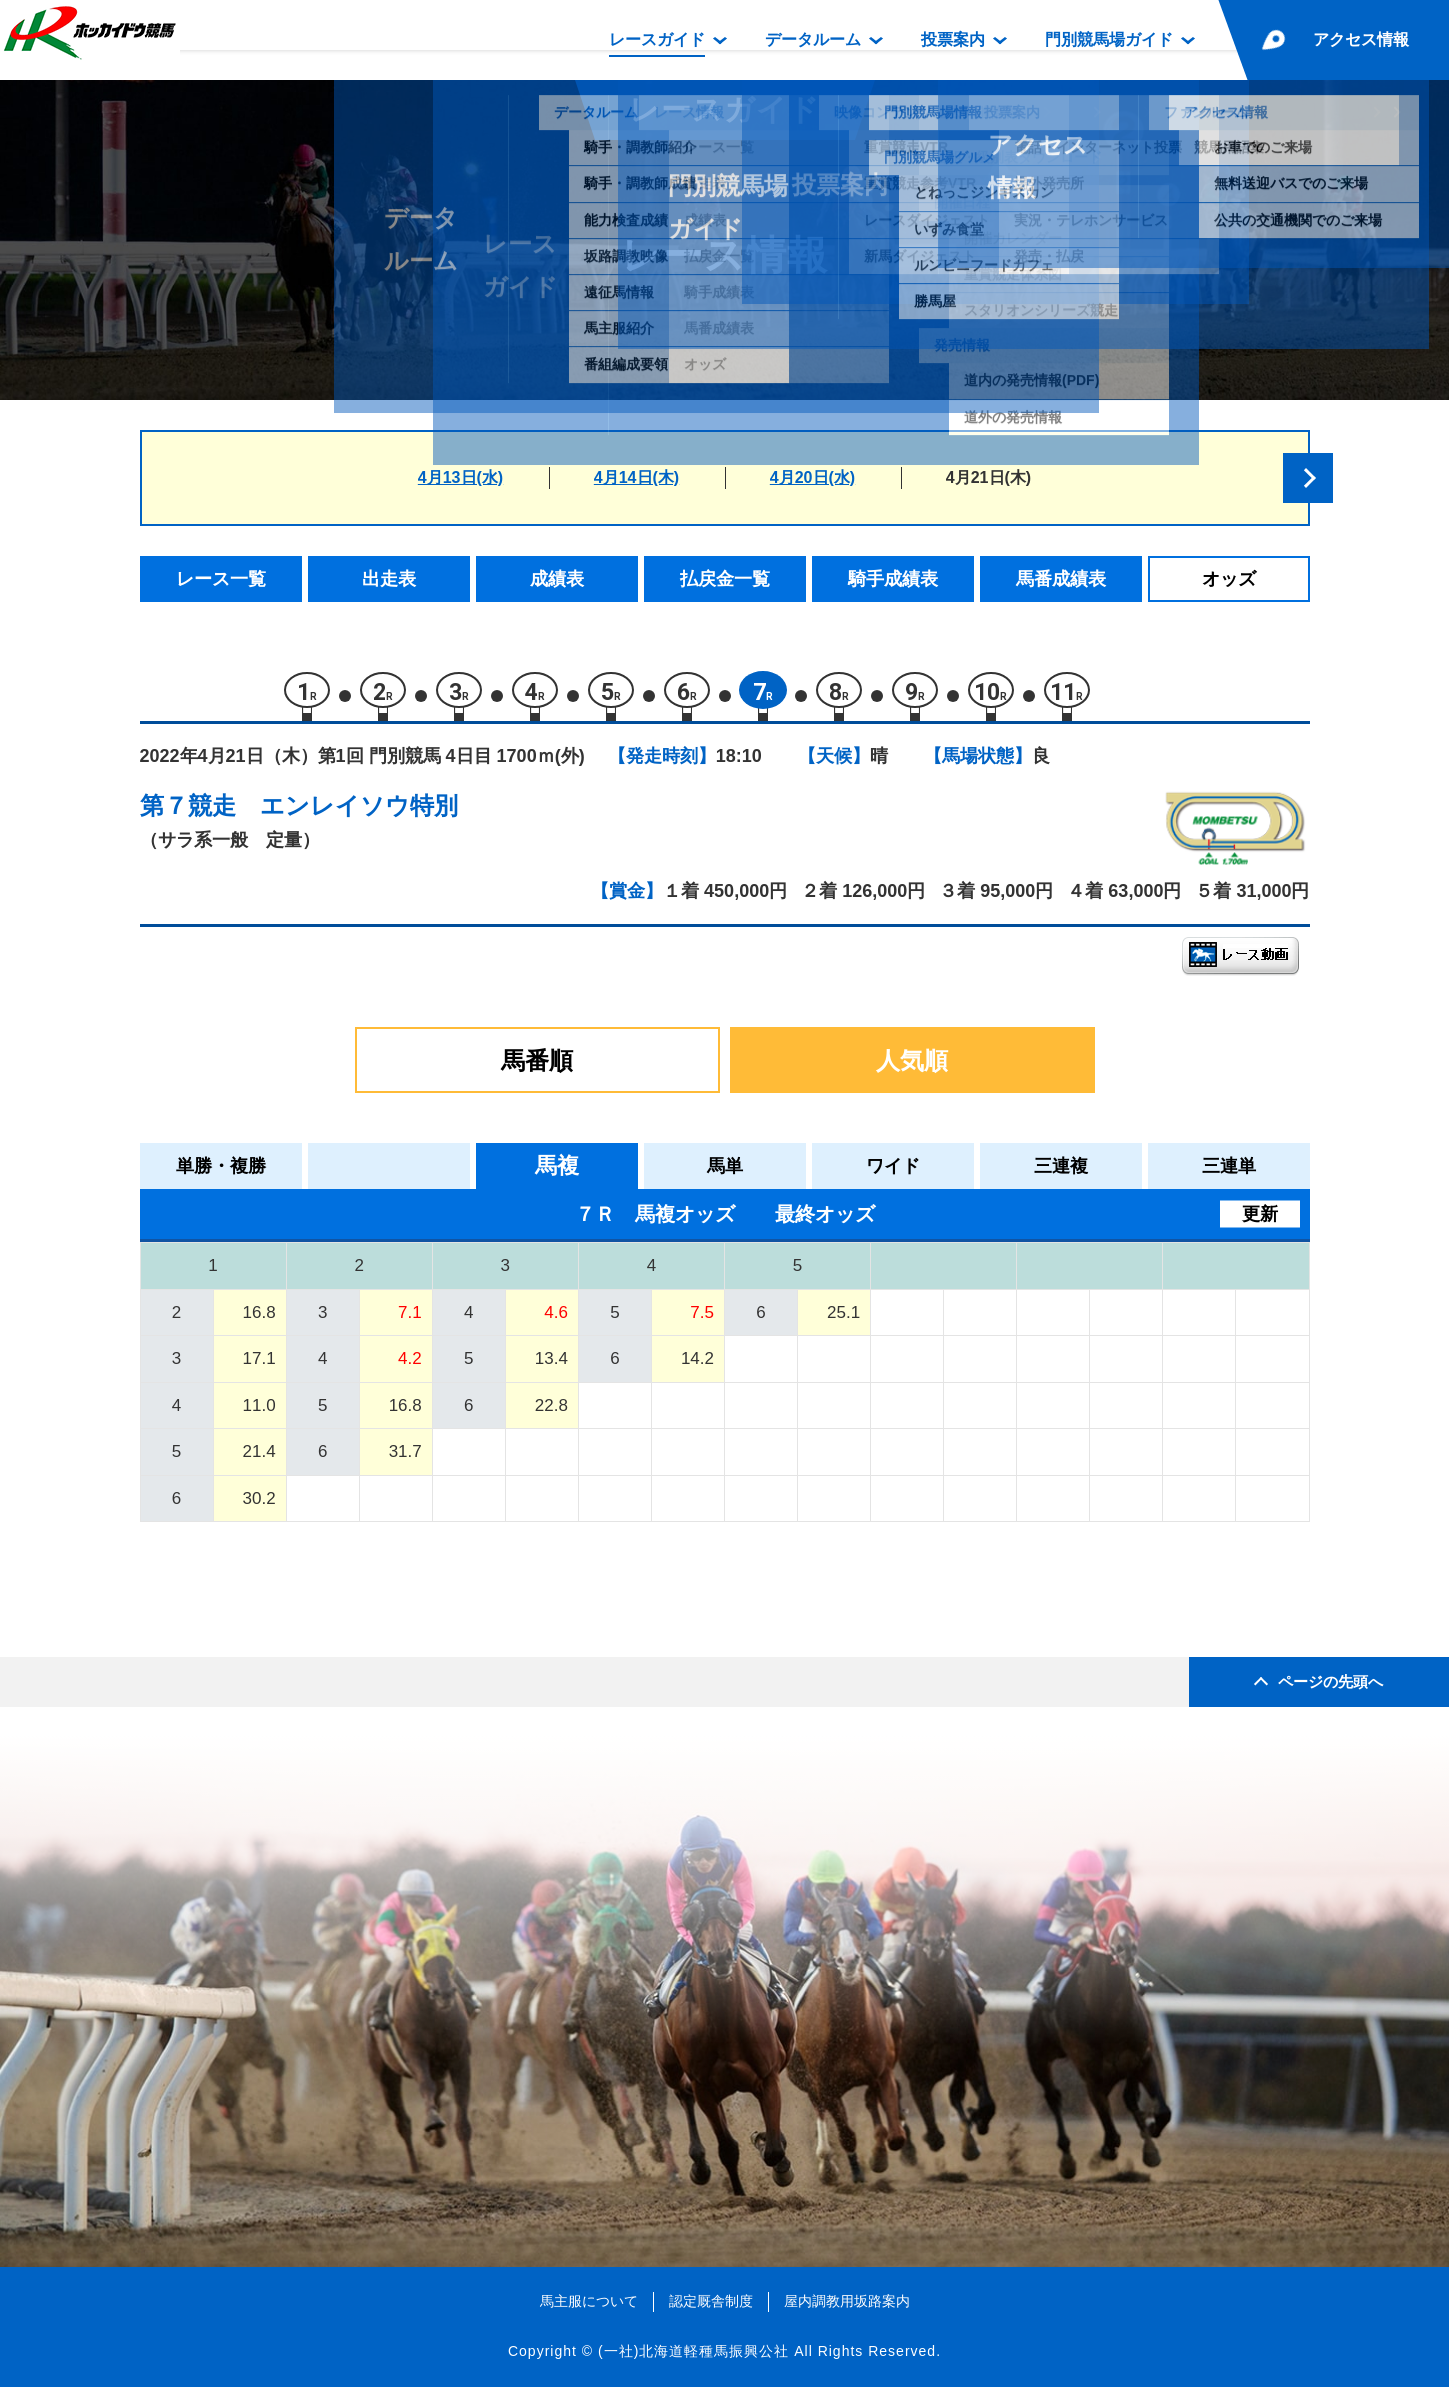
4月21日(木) (988, 477)
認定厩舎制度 (711, 2311)
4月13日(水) (460, 477)
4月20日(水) (812, 477)
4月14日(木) (636, 477)
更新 (1260, 1224)
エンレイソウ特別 (359, 815)
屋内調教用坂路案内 (847, 2311)
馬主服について (589, 2311)
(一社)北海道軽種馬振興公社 (693, 2361)
